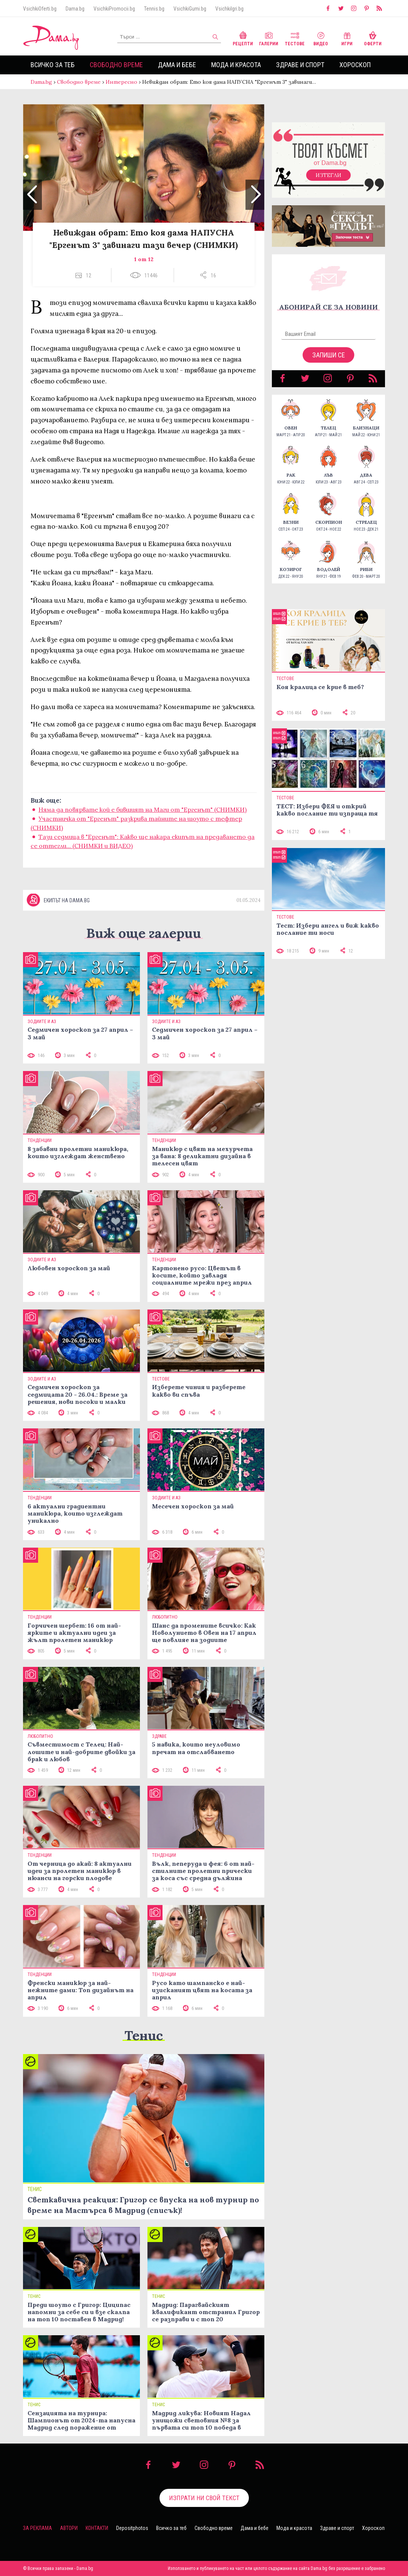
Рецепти (243, 37)
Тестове (295, 37)
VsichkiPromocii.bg (114, 9)
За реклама (37, 2528)
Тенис (143, 2035)
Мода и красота (236, 65)
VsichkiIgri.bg (229, 9)
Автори (69, 2528)
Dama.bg (75, 9)
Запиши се (328, 355)
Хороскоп (355, 65)
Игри (347, 37)
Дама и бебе (177, 65)
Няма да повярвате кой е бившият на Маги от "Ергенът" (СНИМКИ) (142, 809)
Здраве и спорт (300, 65)
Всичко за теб (53, 65)
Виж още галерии (143, 933)
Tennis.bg (154, 9)
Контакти (97, 2528)
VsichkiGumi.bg (189, 9)
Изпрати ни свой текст (204, 2498)
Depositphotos (132, 2528)
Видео (320, 37)
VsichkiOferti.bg (40, 9)
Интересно (121, 81)
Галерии (268, 37)
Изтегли (328, 175)
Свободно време (116, 65)
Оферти (373, 37)
